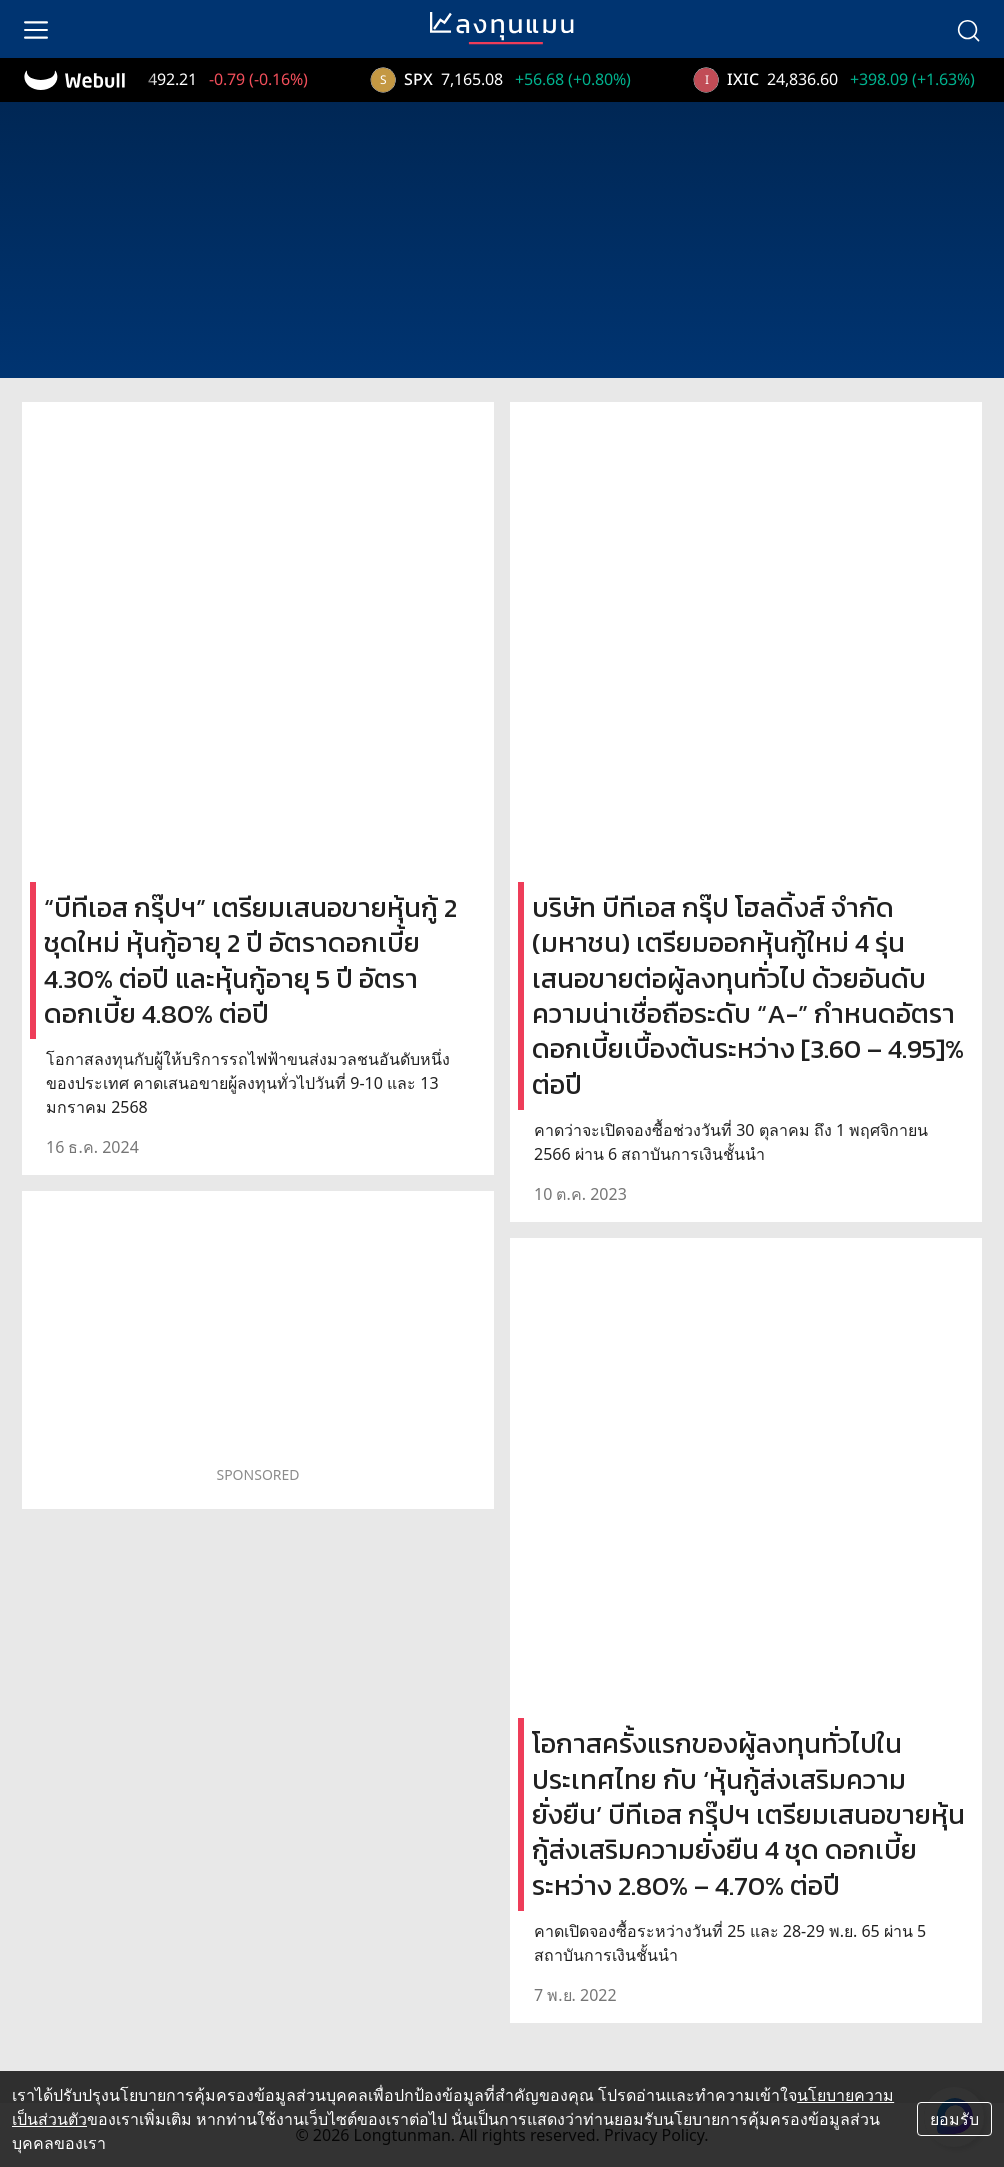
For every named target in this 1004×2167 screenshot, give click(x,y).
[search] (968, 29)
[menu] (36, 29)
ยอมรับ (954, 2119)
